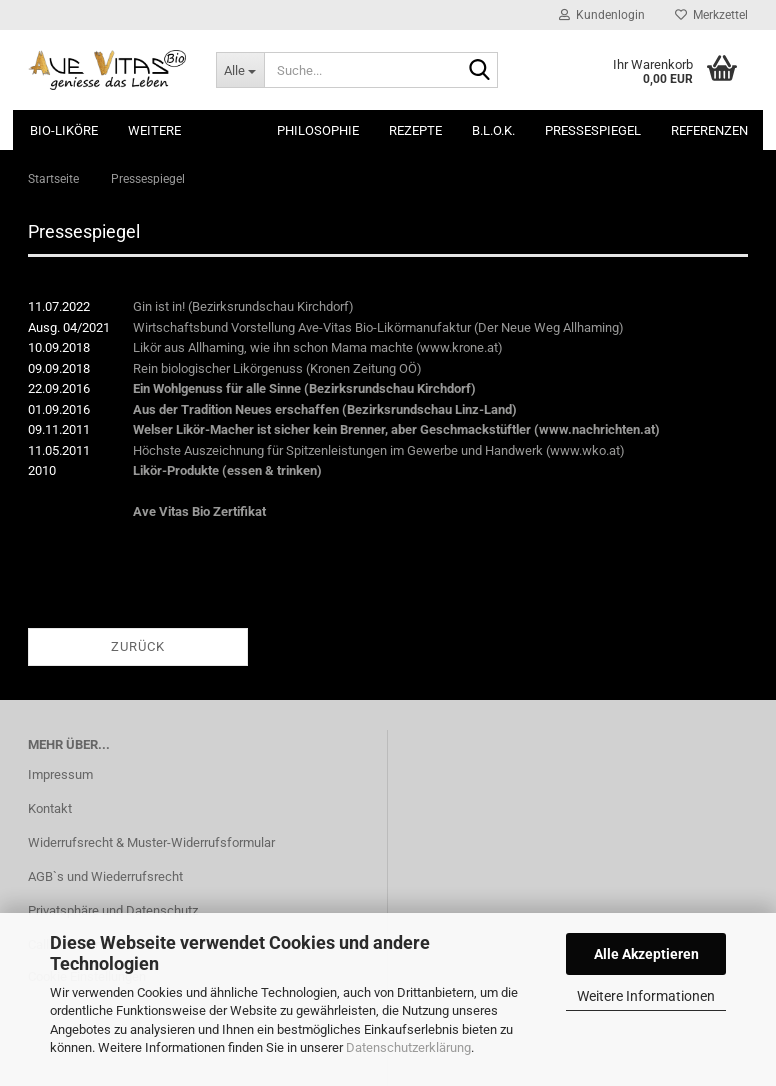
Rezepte (415, 130)
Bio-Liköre (64, 130)
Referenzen (709, 130)
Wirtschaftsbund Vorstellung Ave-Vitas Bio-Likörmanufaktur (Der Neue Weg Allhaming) (378, 327)
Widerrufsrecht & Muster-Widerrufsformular (151, 842)
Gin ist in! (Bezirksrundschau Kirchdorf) (243, 306)
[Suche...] (240, 70)
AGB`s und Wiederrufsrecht (105, 876)
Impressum (60, 774)
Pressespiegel (593, 130)
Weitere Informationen (646, 996)
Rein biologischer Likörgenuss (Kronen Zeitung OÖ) (277, 368)
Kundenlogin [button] (602, 15)
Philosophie (318, 130)
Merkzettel (711, 15)
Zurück (138, 646)
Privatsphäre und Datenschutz (113, 910)
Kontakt (50, 808)
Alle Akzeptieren (646, 954)
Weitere (154, 130)
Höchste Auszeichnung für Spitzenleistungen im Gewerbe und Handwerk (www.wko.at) (379, 450)
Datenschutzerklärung (408, 1047)
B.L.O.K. (493, 130)
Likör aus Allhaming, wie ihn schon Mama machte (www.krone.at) (318, 347)
